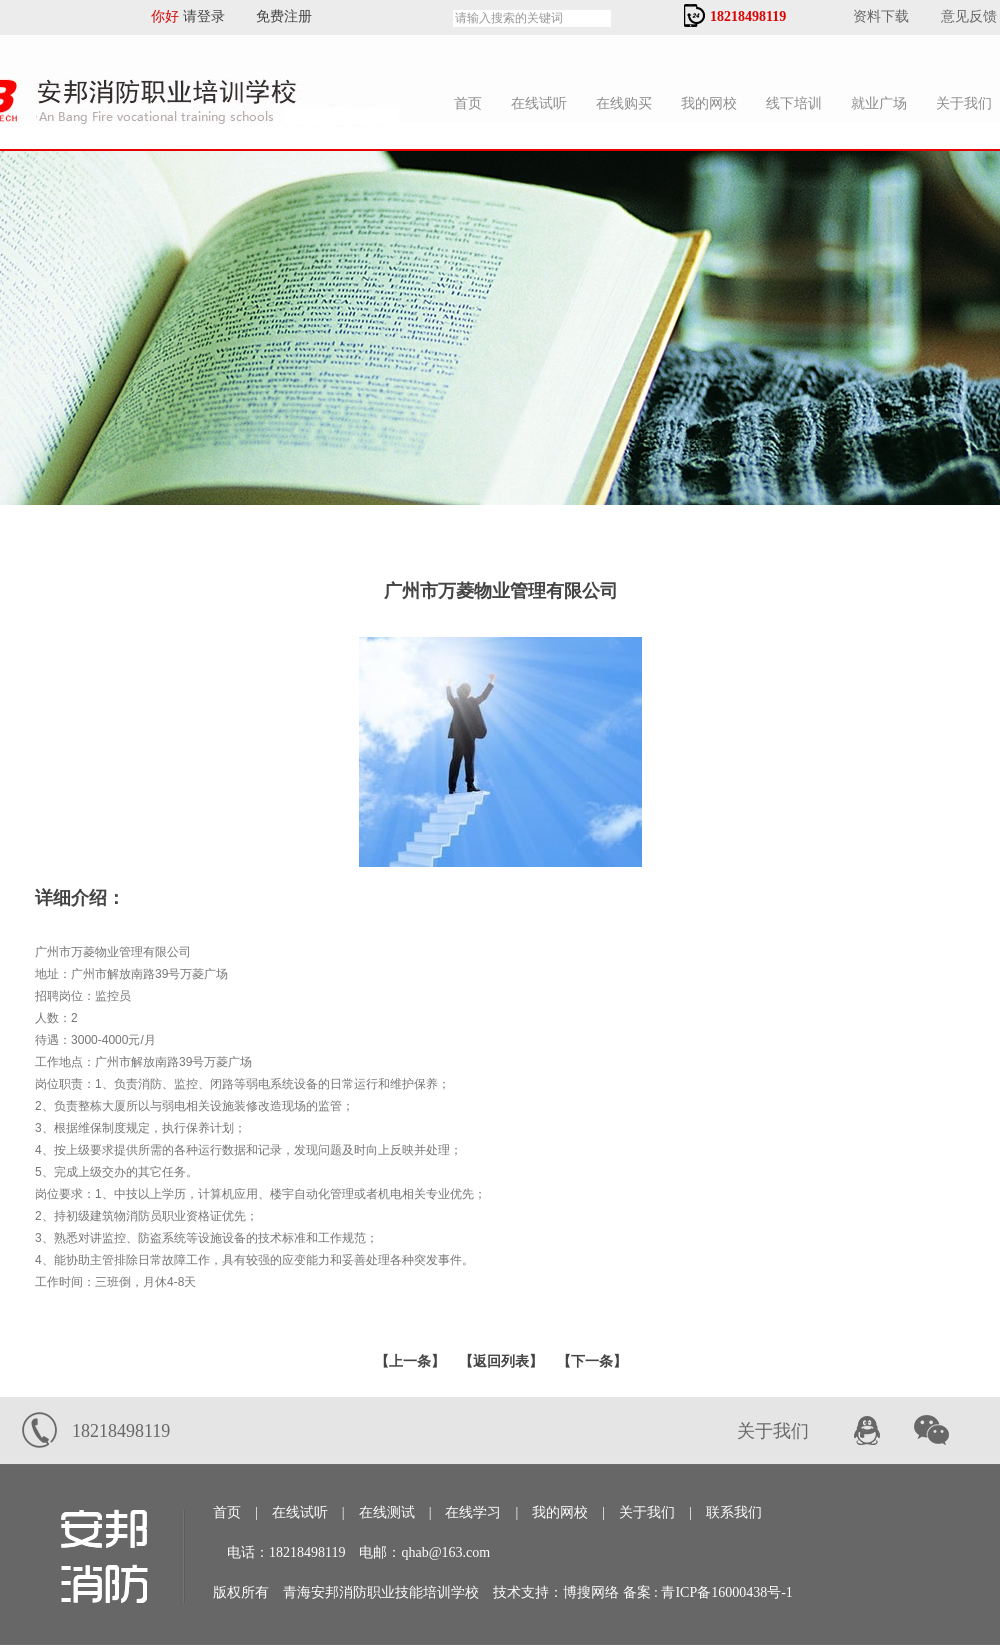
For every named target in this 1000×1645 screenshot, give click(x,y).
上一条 (410, 1361)
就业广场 (879, 103)
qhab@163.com (445, 1552)
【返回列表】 (501, 1361)
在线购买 (624, 103)
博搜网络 (591, 1592)
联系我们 (734, 1512)
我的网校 (709, 103)
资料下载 (881, 16)
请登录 (211, 16)
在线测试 (387, 1512)
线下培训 (794, 103)
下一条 (592, 1361)
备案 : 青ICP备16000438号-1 (708, 1592)
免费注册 (277, 16)
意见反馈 (969, 16)
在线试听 (539, 103)
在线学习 (473, 1512)
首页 (468, 103)
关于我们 (647, 1512)
